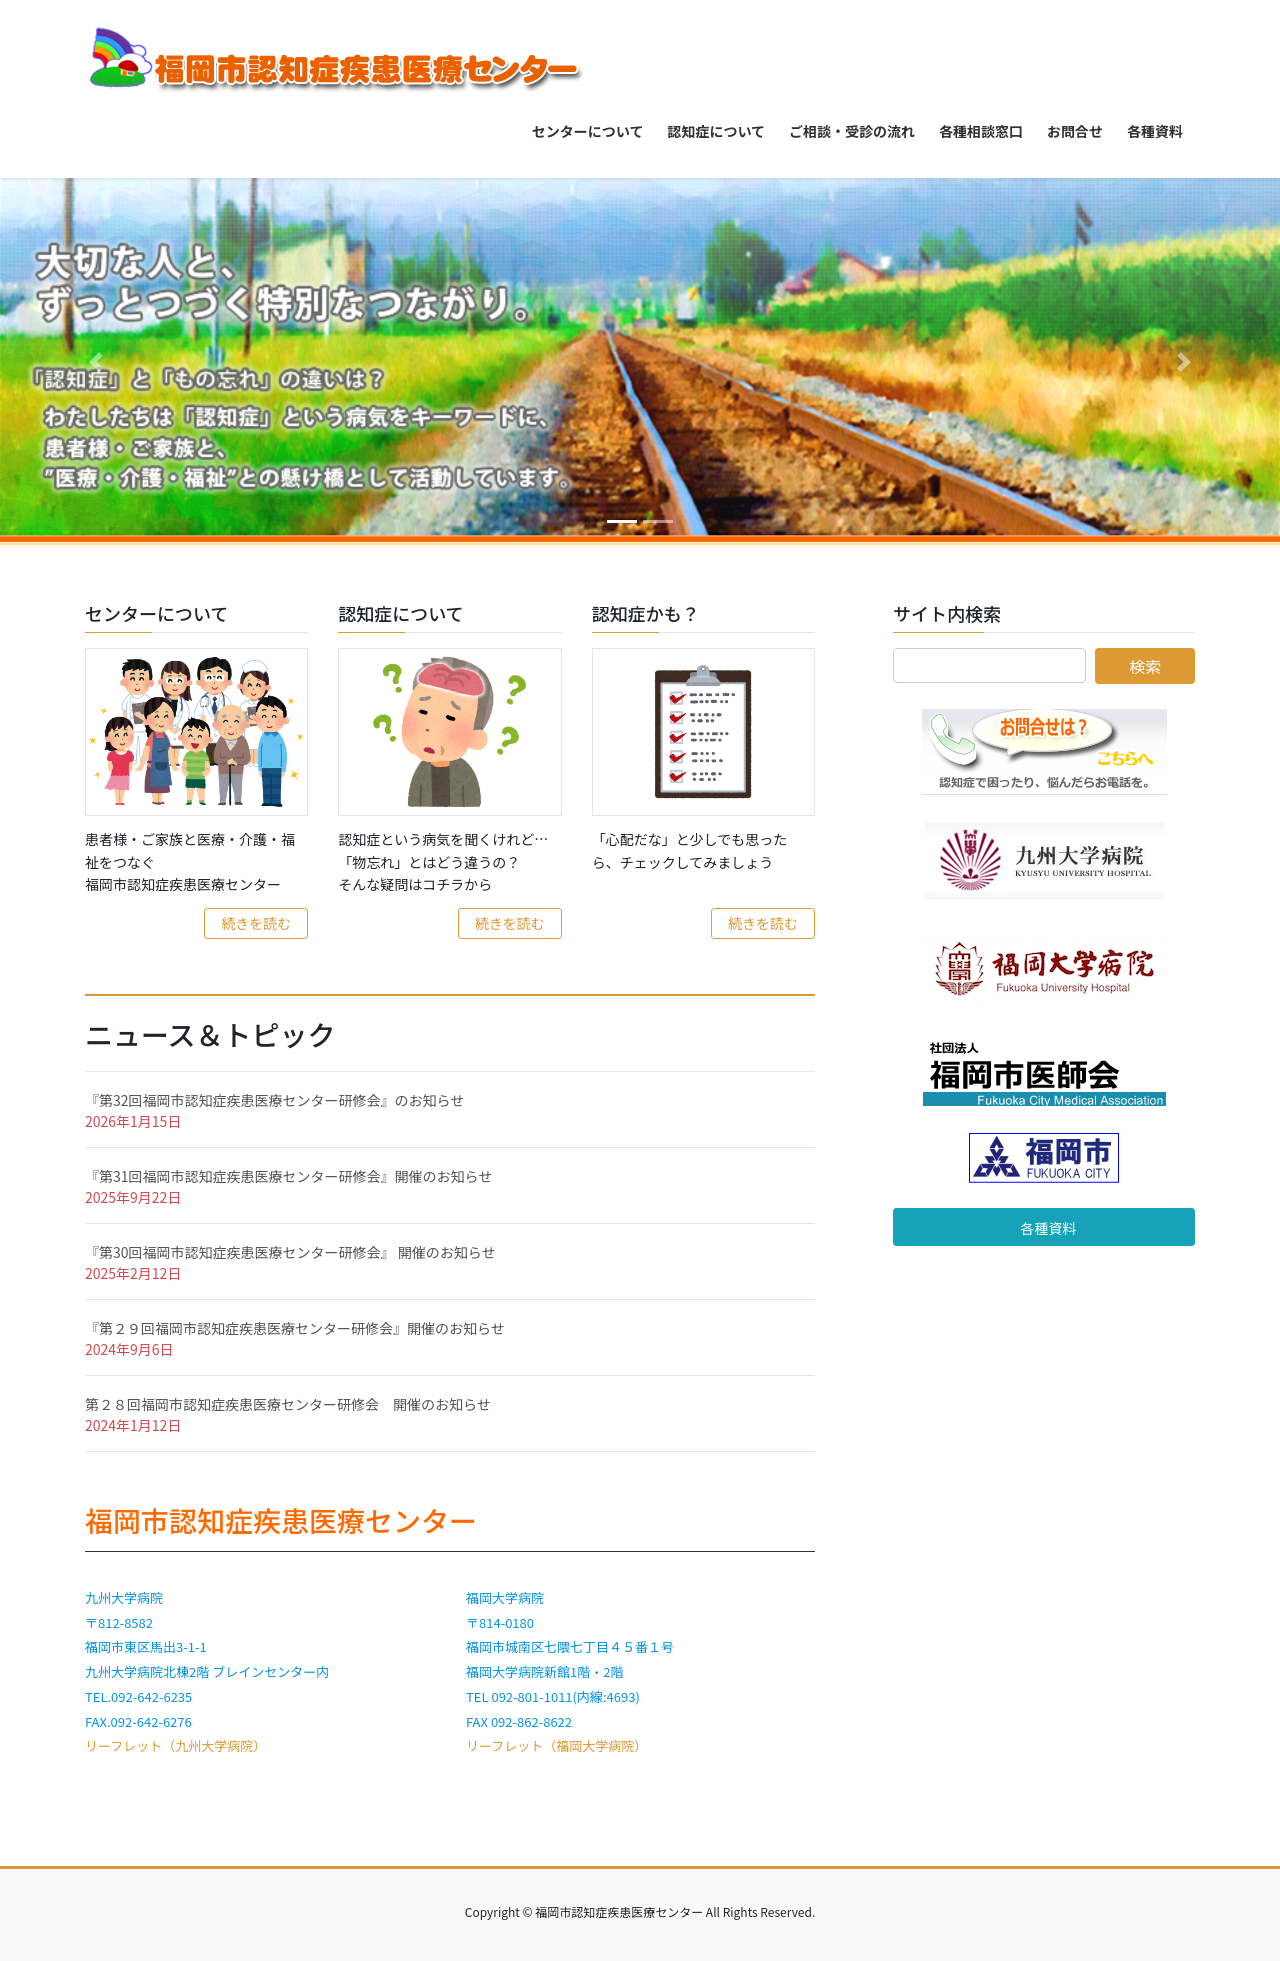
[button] (96, 362)
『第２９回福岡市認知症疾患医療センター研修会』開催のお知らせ (295, 1328)
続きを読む (256, 923)
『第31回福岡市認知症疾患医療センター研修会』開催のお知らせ (288, 1176)
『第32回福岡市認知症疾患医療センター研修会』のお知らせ (274, 1100)
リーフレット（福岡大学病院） (556, 1745)
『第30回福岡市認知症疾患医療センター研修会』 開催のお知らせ (290, 1252)
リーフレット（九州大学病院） (175, 1745)
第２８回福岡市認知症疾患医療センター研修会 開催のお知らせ (288, 1404)
